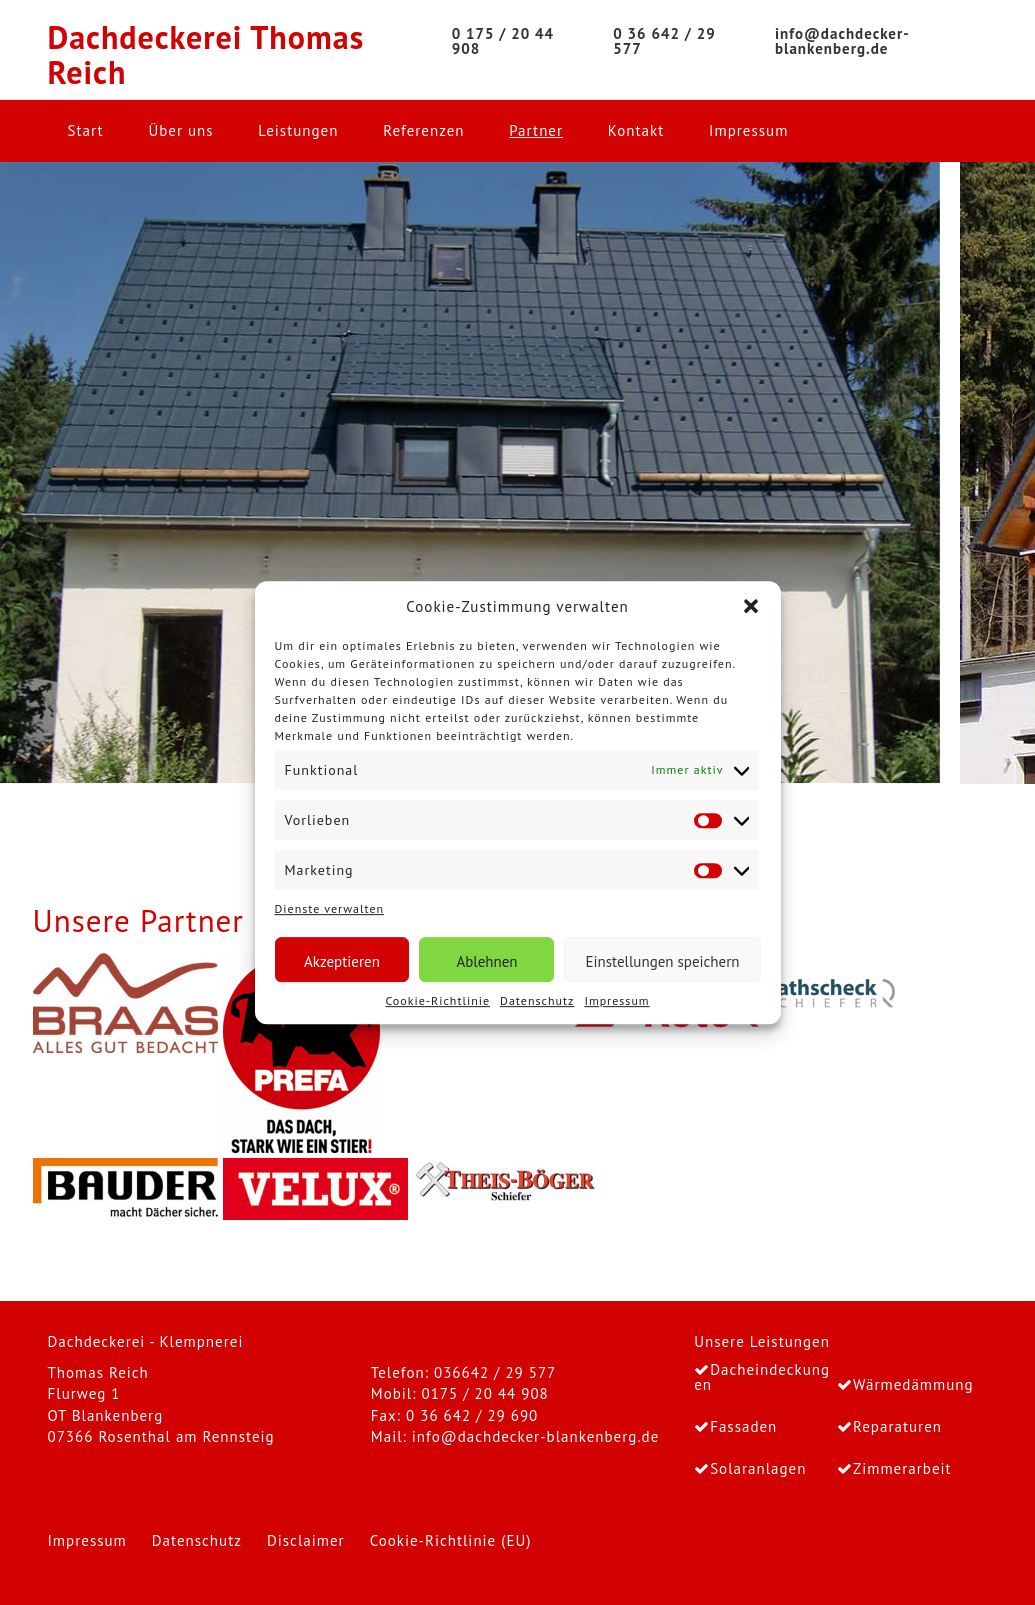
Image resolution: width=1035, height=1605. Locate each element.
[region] (517, 473)
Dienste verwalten (330, 908)
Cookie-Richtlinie (437, 1000)
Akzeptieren (342, 961)
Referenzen (423, 130)
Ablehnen (486, 961)
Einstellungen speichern (662, 961)
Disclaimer (306, 1540)
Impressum (616, 1000)
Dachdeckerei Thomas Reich (206, 55)
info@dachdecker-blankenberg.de (535, 1436)
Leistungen (298, 130)
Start (86, 130)
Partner (536, 130)
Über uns (180, 130)
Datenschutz (537, 1000)
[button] (751, 606)
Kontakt (636, 130)
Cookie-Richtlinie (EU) (451, 1540)
